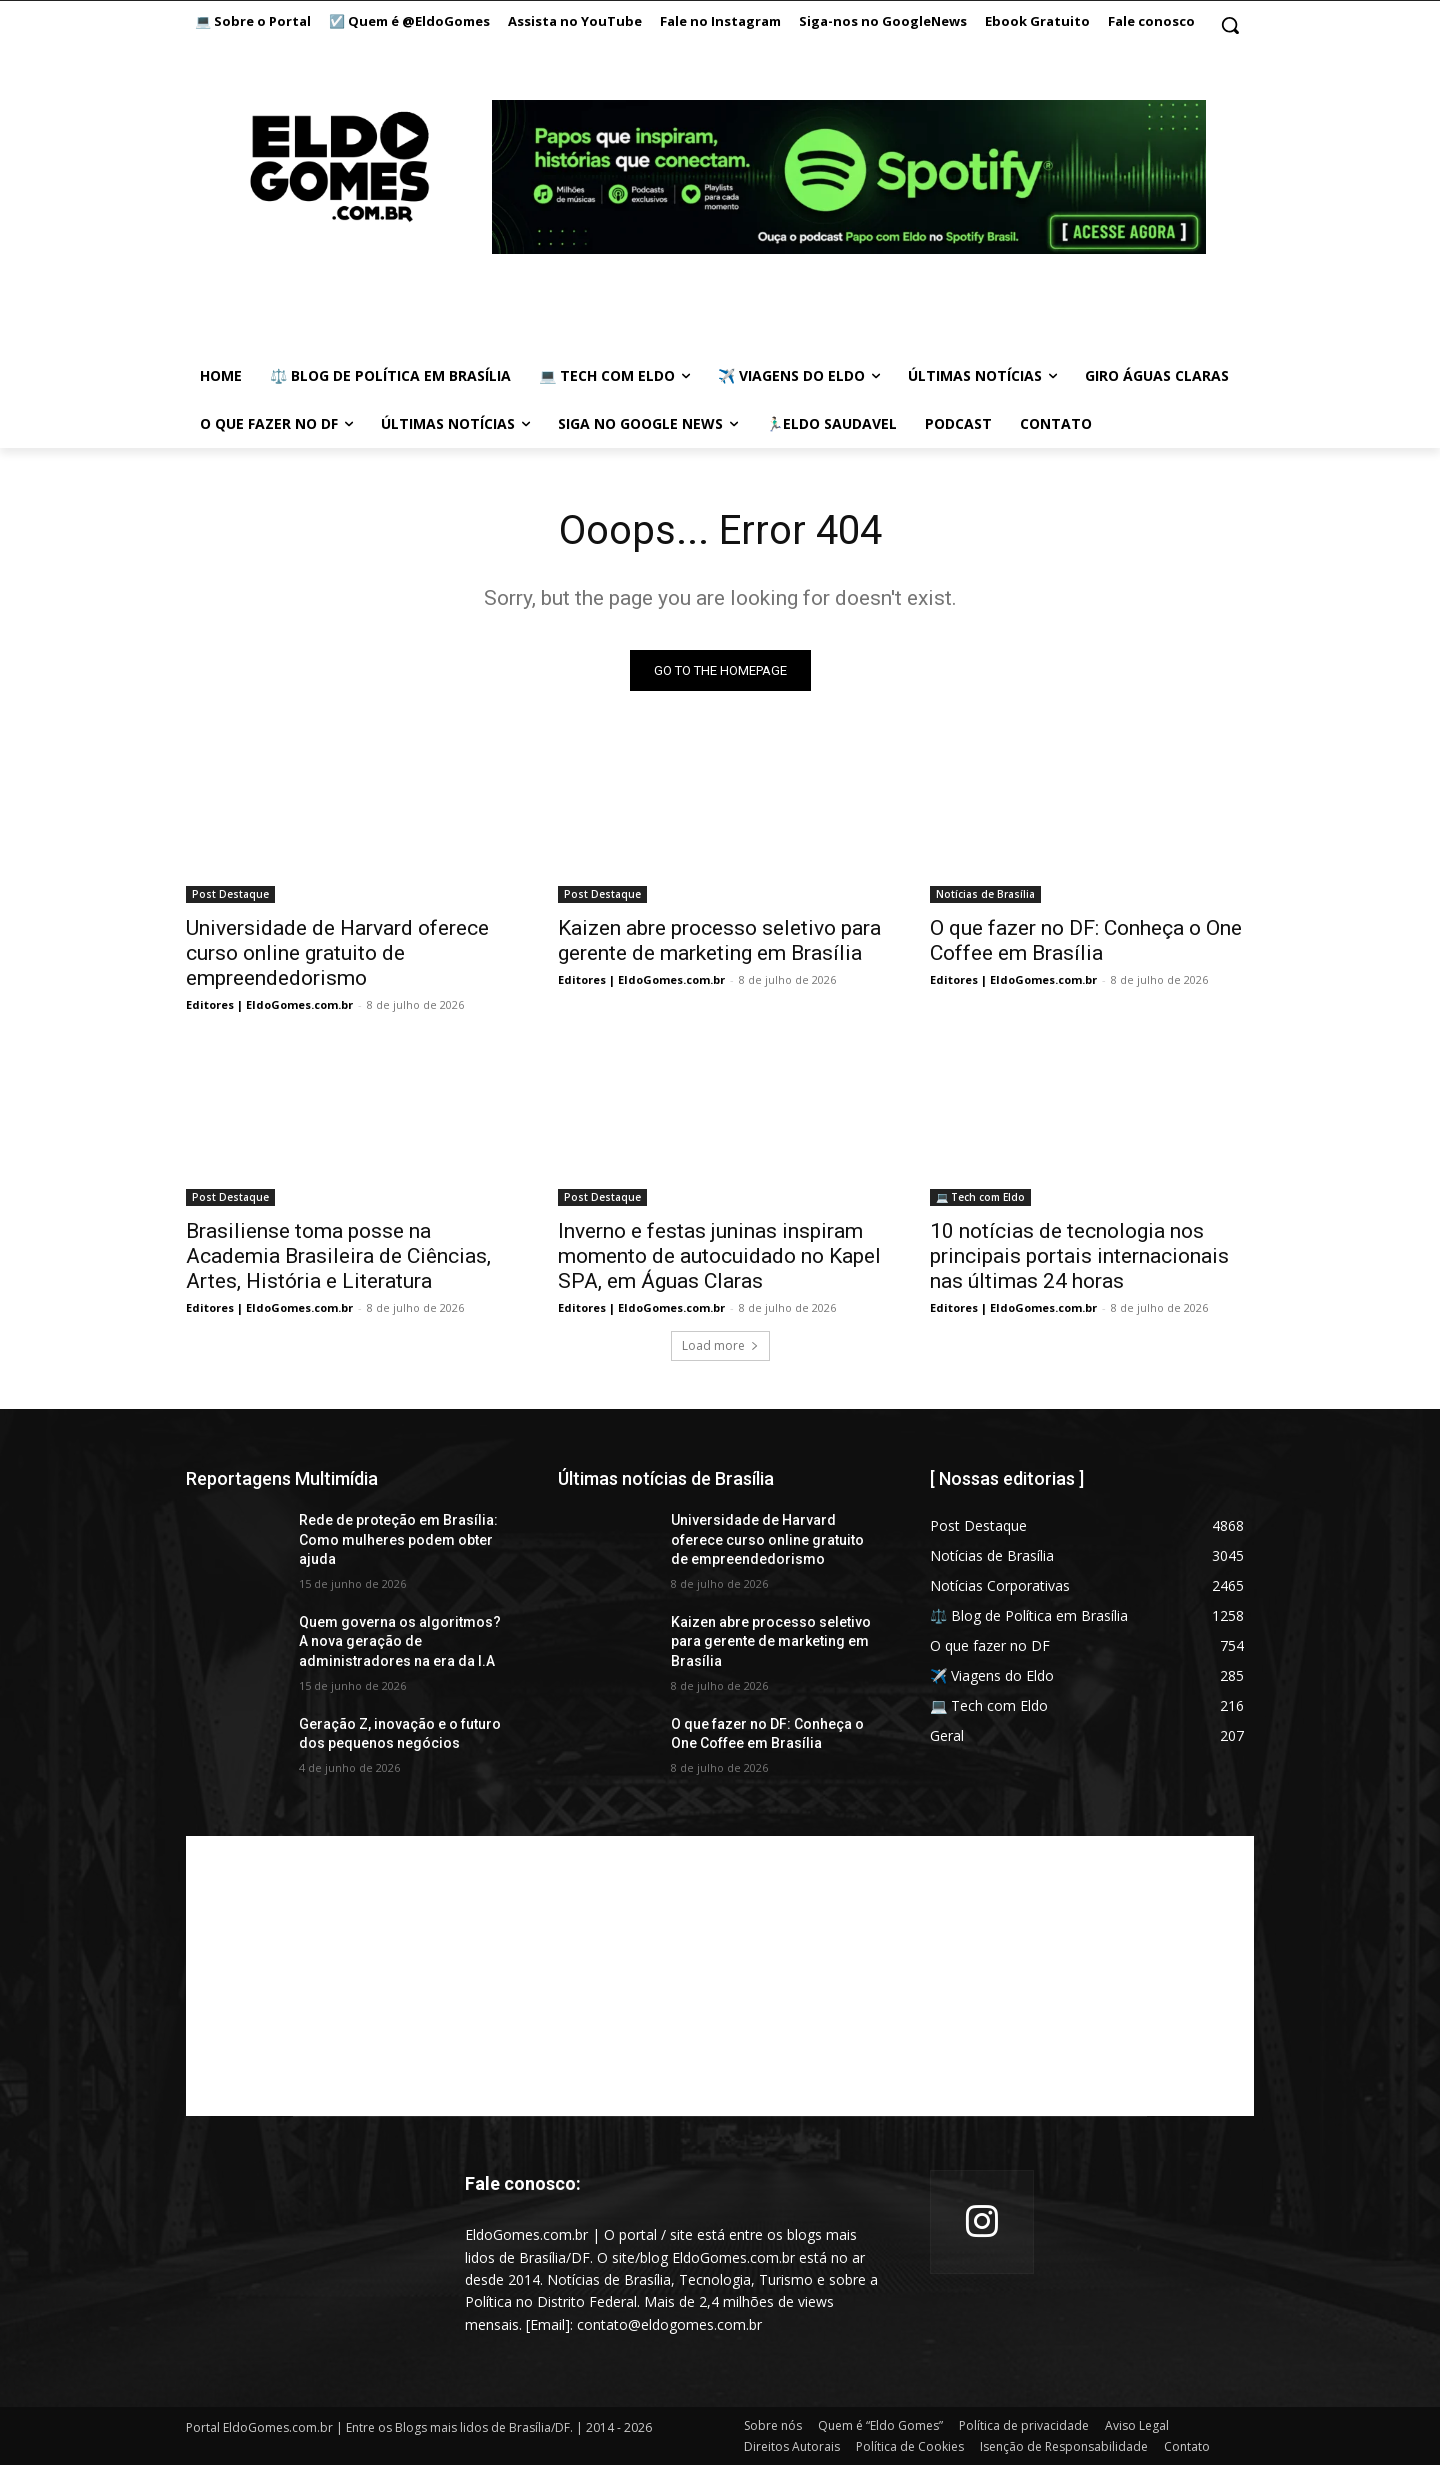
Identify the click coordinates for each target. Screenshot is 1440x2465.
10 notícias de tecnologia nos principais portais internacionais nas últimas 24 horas (1079, 1256)
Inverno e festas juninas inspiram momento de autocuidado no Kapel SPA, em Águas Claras (719, 1256)
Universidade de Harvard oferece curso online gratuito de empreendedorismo (337, 953)
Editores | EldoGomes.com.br (269, 1004)
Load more (720, 1345)
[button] (1230, 25)
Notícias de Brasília (985, 894)
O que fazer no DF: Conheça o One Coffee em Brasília (1086, 940)
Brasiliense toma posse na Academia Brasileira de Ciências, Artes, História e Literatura (338, 1256)
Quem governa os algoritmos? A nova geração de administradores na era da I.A (400, 1641)
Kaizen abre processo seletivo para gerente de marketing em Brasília (719, 940)
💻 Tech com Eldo (980, 1197)
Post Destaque (230, 894)
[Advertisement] (720, 1976)
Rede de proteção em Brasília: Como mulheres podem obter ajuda (398, 1539)
